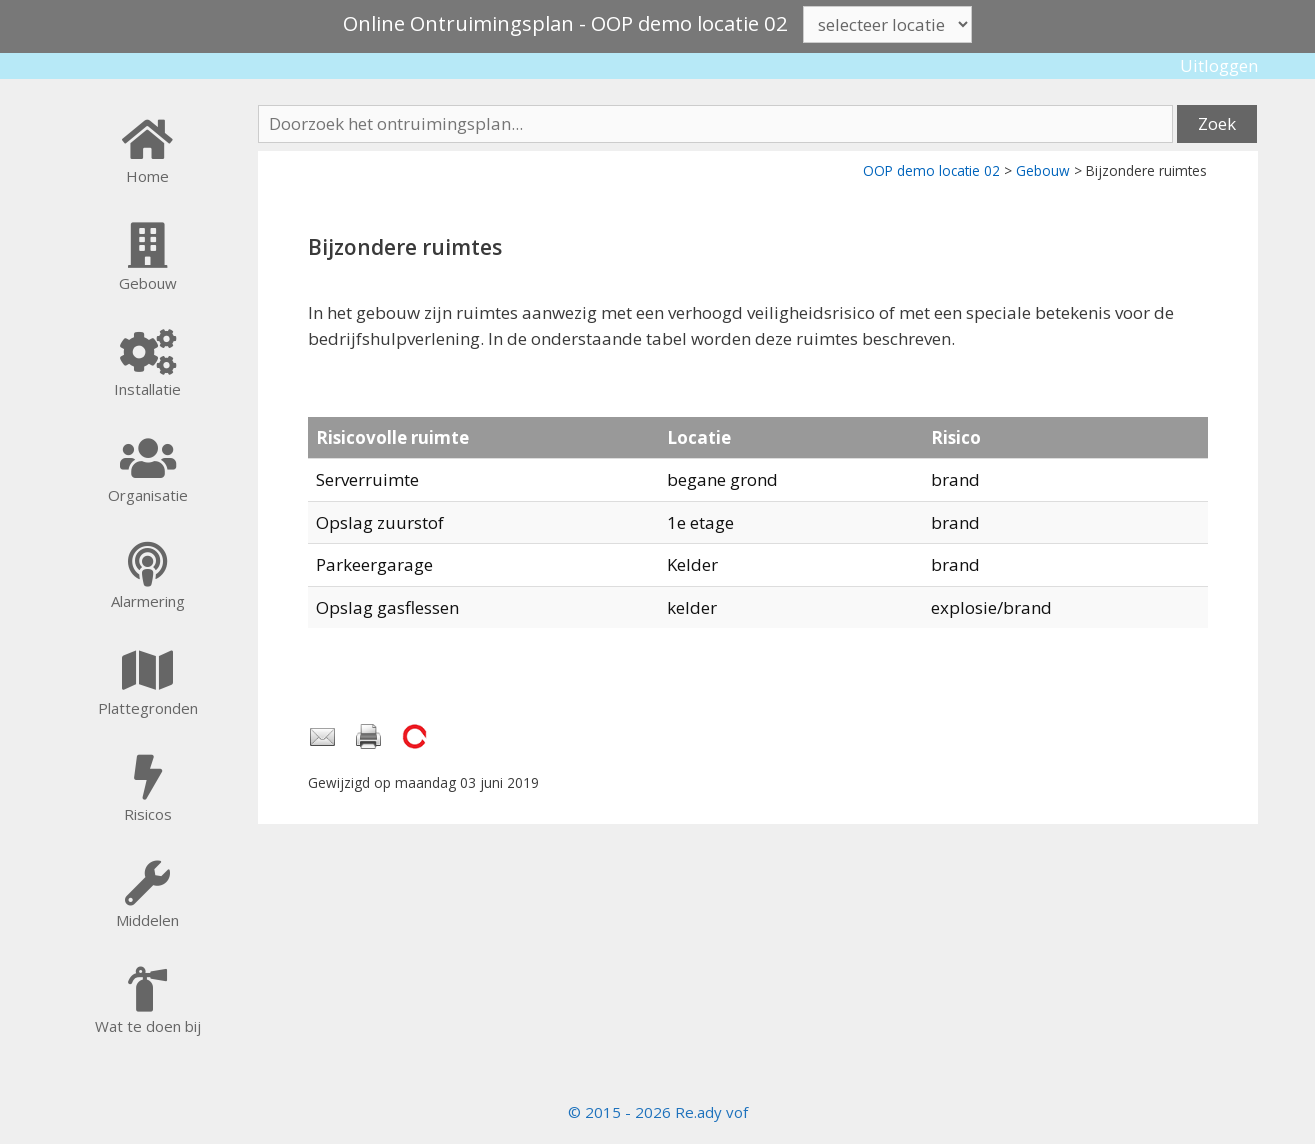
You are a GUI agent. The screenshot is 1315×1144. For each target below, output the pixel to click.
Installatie (147, 389)
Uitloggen (1219, 65)
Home (147, 176)
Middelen (147, 920)
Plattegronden (148, 708)
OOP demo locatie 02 (931, 170)
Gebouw (1043, 170)
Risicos (148, 814)
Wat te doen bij (148, 1026)
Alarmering (148, 601)
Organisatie (148, 495)
